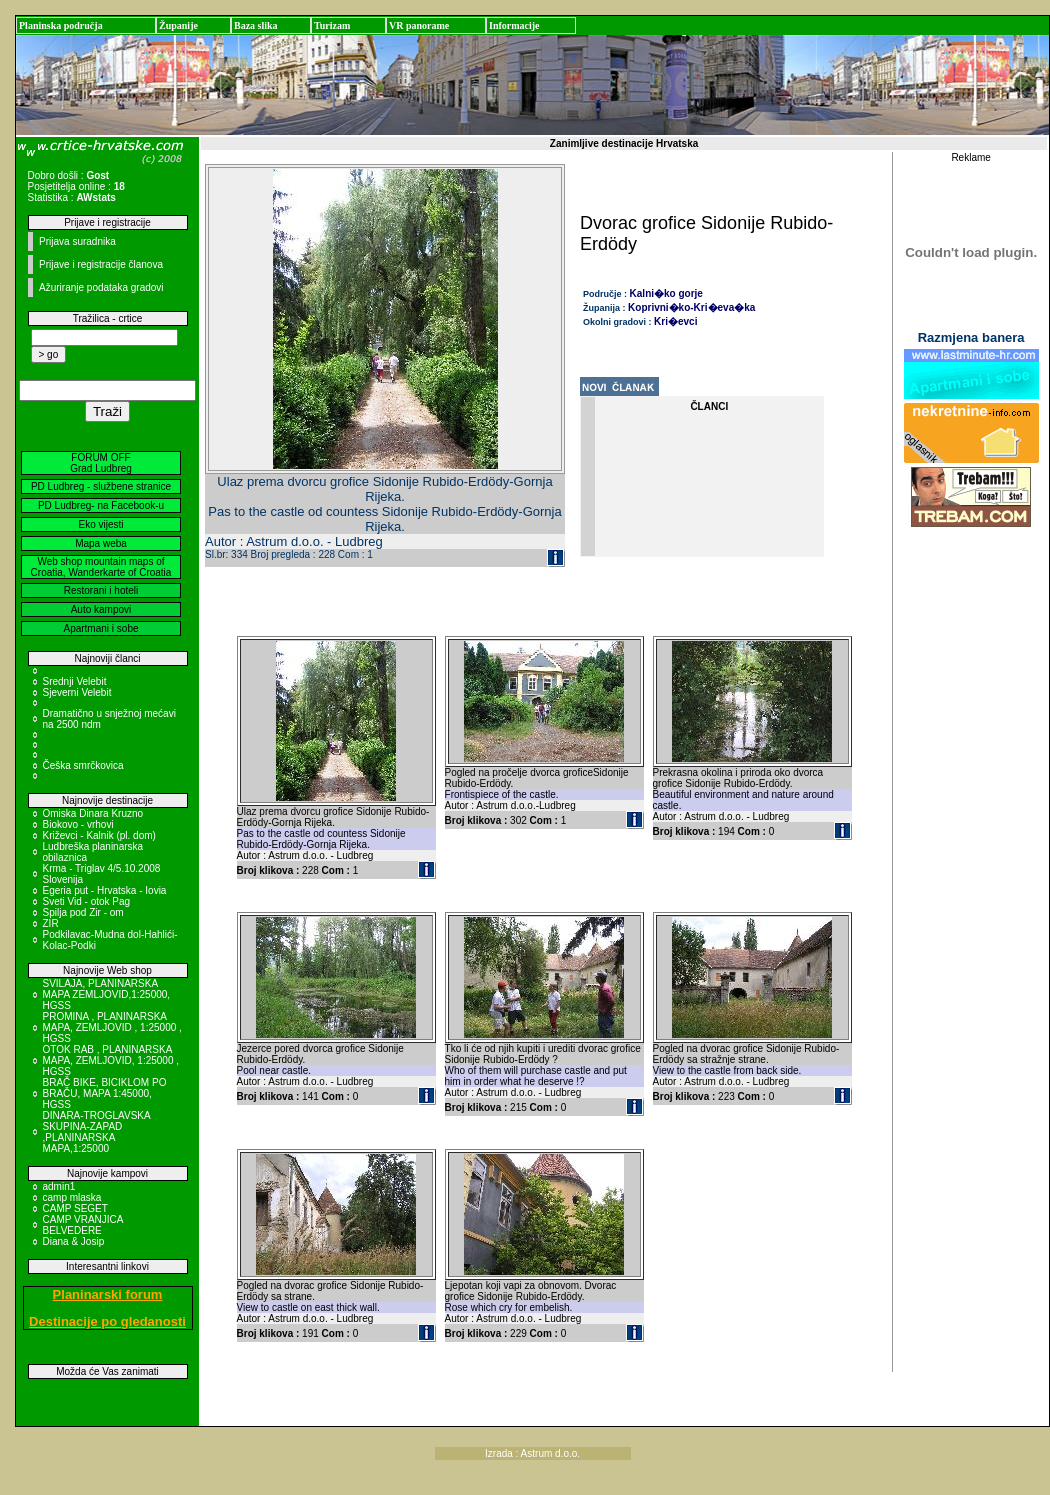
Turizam (332, 25)
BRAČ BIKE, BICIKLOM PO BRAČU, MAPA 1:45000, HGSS (105, 1093)
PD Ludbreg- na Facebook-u (101, 505)
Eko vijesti (100, 524)
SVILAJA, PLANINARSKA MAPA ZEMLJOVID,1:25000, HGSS (107, 994)
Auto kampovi (101, 609)
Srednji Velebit (75, 681)
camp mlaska (72, 1197)
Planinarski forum (108, 1294)
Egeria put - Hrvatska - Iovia (105, 890)
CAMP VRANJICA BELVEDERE (83, 1225)
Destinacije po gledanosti (107, 1321)
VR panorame (419, 25)
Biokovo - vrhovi (78, 824)
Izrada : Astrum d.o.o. (532, 1453)
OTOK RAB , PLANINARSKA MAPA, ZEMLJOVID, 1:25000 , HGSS (111, 1060)
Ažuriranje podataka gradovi (101, 287)
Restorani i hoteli (101, 590)
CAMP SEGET (75, 1208)
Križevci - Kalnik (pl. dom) (99, 835)
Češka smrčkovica (83, 765)
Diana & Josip (74, 1241)
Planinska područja (61, 25)
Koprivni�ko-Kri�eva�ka (691, 307)
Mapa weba (101, 543)
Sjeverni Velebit (77, 692)
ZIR (51, 923)
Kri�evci (675, 321)
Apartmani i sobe (100, 628)
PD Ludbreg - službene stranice (101, 486)
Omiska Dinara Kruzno (93, 813)
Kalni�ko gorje (666, 293)
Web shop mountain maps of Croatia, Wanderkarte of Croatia (101, 567)
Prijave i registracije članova (101, 264)
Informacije (514, 25)
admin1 (59, 1186)
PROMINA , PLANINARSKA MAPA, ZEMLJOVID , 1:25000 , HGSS (112, 1027)
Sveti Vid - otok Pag (87, 901)
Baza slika (256, 25)
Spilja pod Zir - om (83, 912)
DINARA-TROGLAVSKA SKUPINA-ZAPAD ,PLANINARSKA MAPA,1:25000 (97, 1132)
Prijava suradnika (77, 241)
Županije (178, 25)
